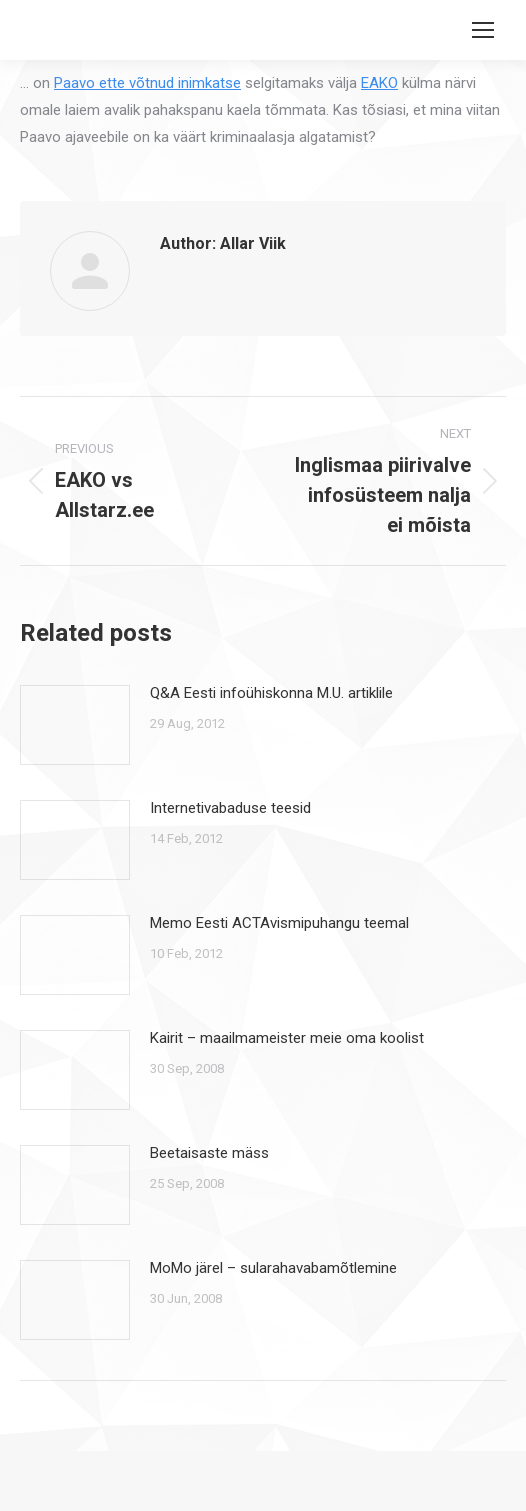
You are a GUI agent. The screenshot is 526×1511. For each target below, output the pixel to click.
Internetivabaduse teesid (230, 808)
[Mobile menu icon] (483, 30)
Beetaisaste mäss (209, 1153)
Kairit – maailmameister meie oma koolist (287, 1038)
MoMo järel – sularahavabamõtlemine (273, 1268)
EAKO (379, 83)
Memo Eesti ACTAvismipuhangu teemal (279, 923)
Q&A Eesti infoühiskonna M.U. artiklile (271, 693)
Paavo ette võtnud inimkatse (147, 83)
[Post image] (75, 725)
